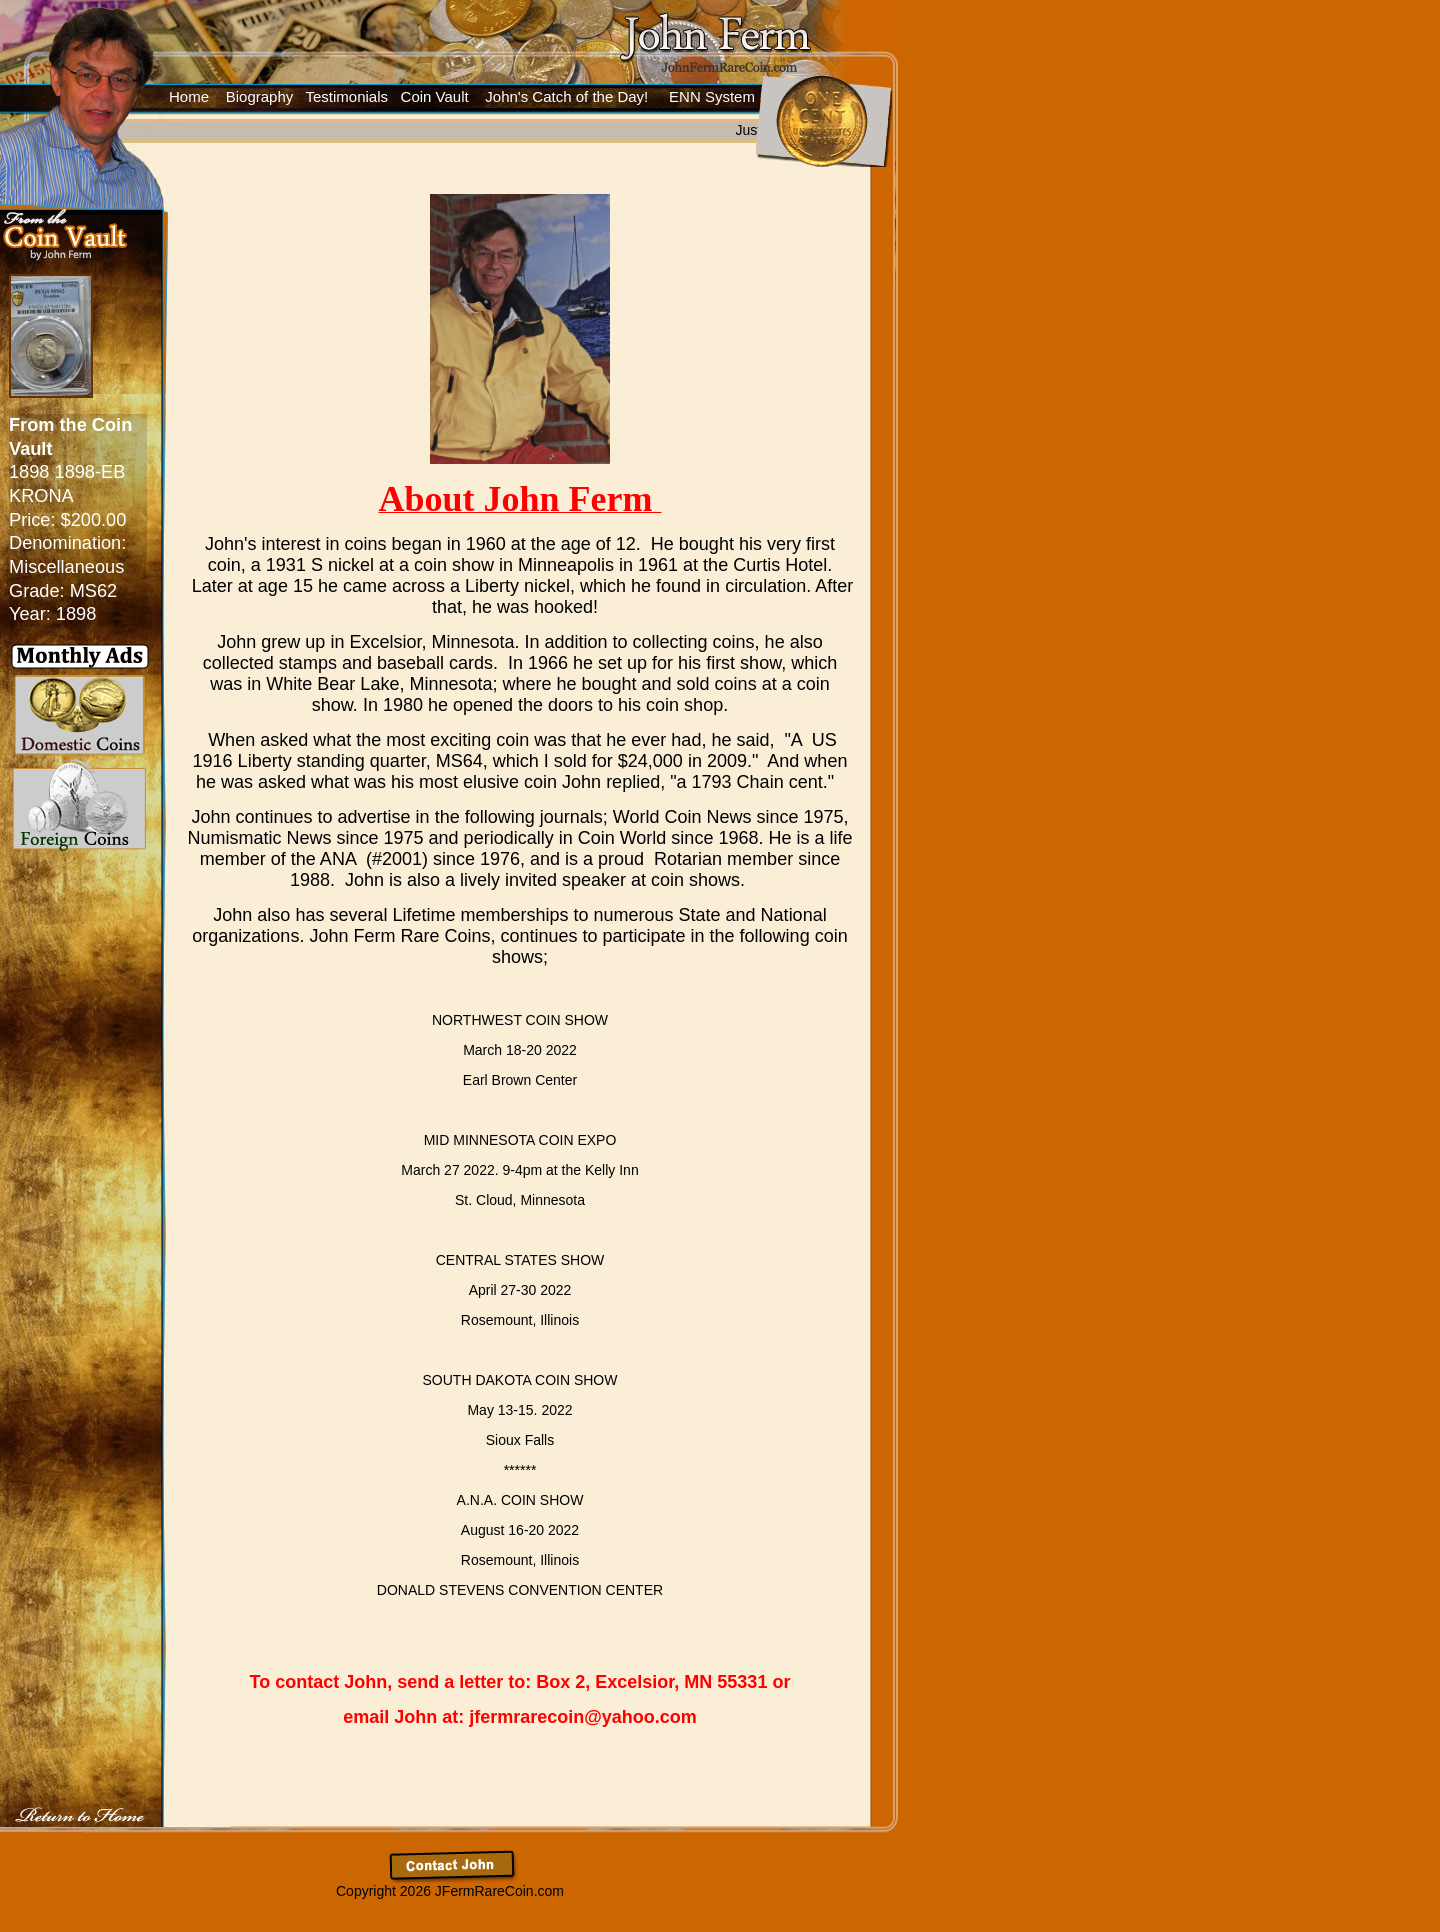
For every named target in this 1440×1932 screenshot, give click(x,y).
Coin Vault (435, 96)
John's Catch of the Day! (566, 96)
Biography (260, 96)
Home (189, 96)
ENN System (712, 96)
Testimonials (345, 96)
